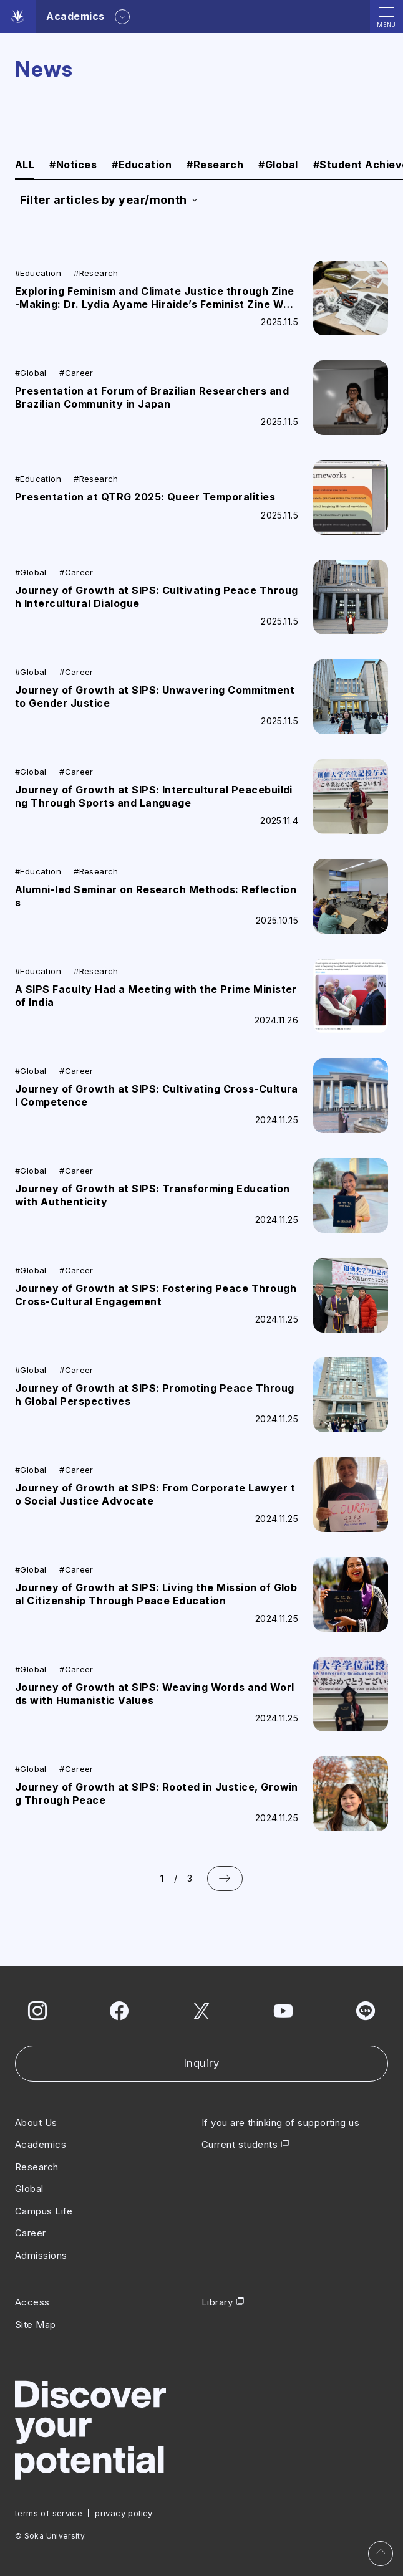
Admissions (41, 2255)
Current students (240, 2144)
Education (142, 165)
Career (30, 2233)
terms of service (48, 2513)
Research (215, 165)
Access (32, 2302)
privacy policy (123, 2513)
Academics (40, 2144)
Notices (73, 165)
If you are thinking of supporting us (280, 2122)
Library (217, 2302)
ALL (24, 165)
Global (278, 165)
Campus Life (44, 2211)
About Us (36, 2122)
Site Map (35, 2324)
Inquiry (202, 2063)
